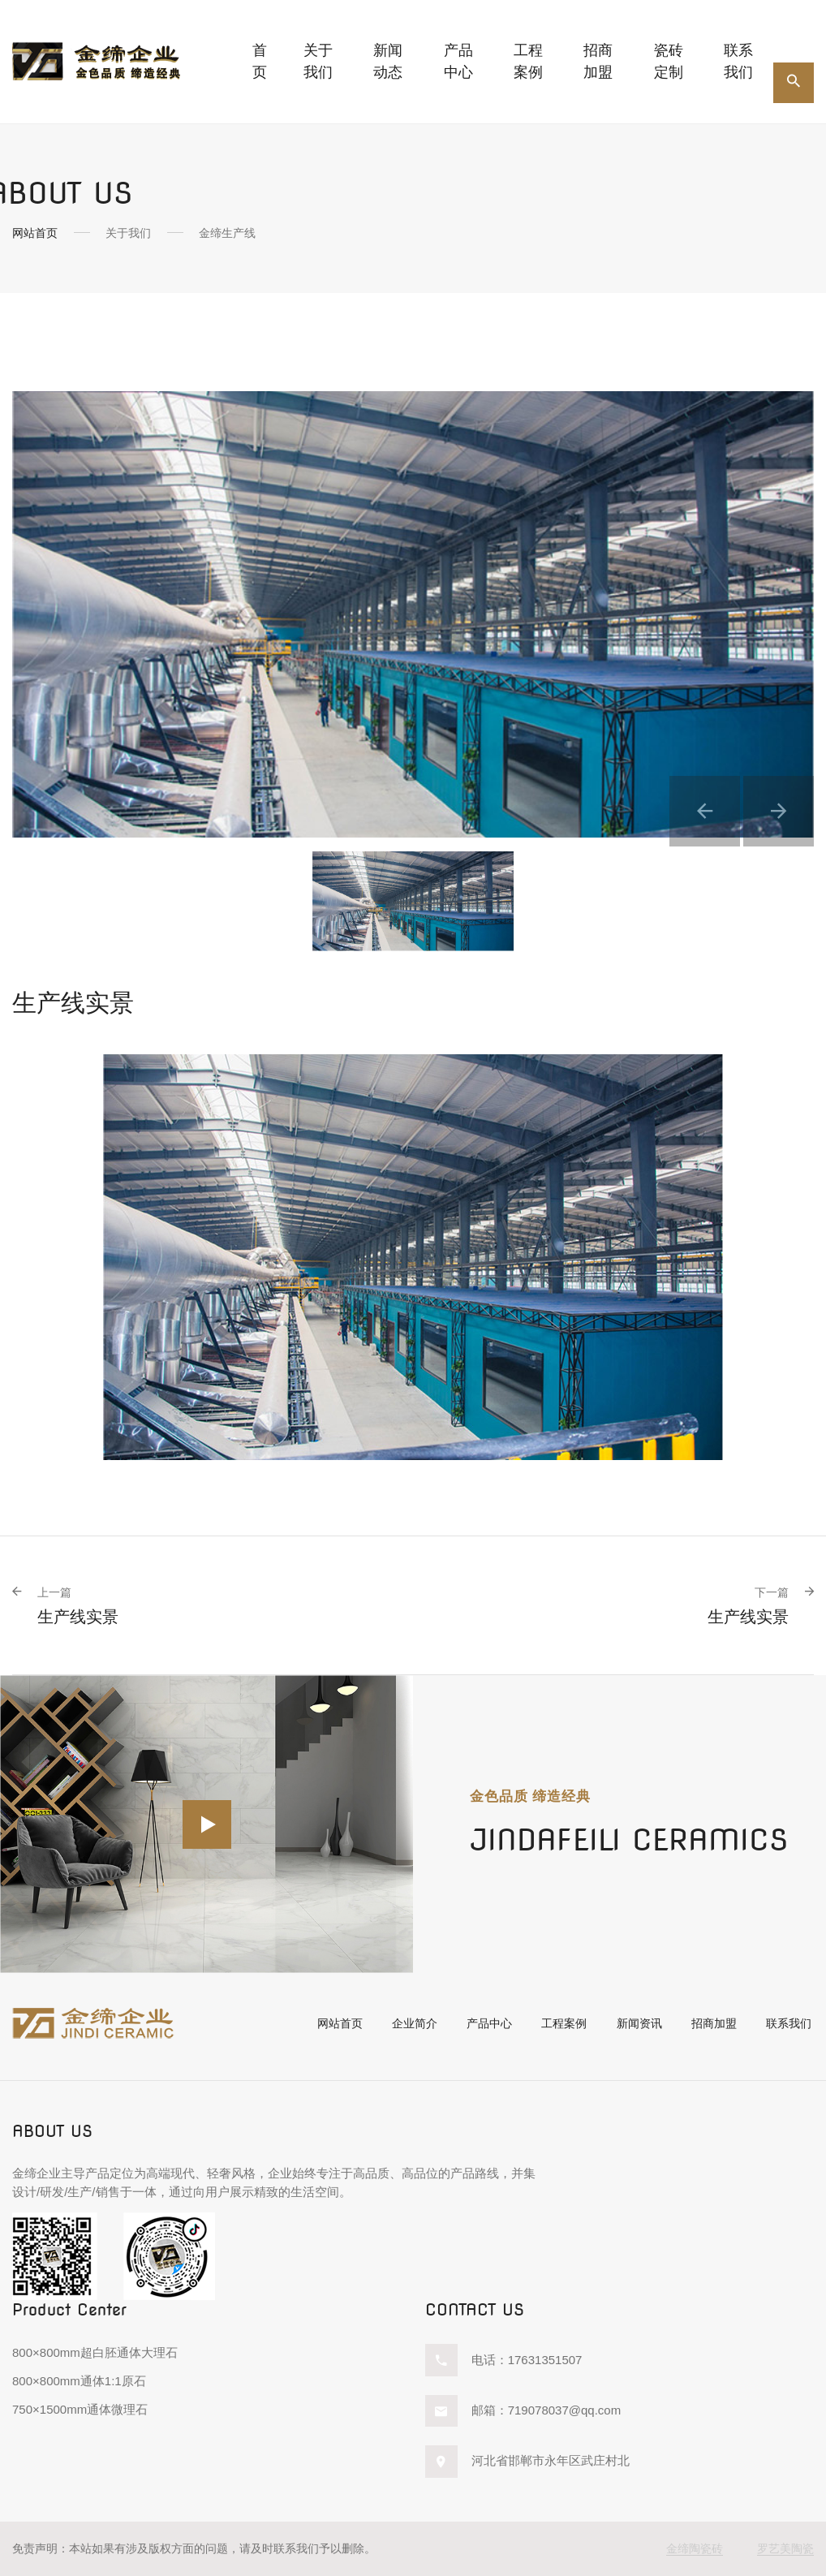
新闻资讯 (637, 2024)
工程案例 (528, 61)
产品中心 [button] (458, 61)
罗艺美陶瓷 (785, 2548)
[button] (688, 797)
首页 (259, 61)
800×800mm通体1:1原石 (79, 2382)
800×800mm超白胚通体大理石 (95, 2353)
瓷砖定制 (668, 61)
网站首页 (35, 232)
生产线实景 (77, 1605)
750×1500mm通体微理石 (80, 2409)
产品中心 (482, 2024)
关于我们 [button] (318, 61)
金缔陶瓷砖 (694, 2548)
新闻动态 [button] (387, 61)
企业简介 (405, 2024)
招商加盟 (598, 61)
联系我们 (738, 61)
